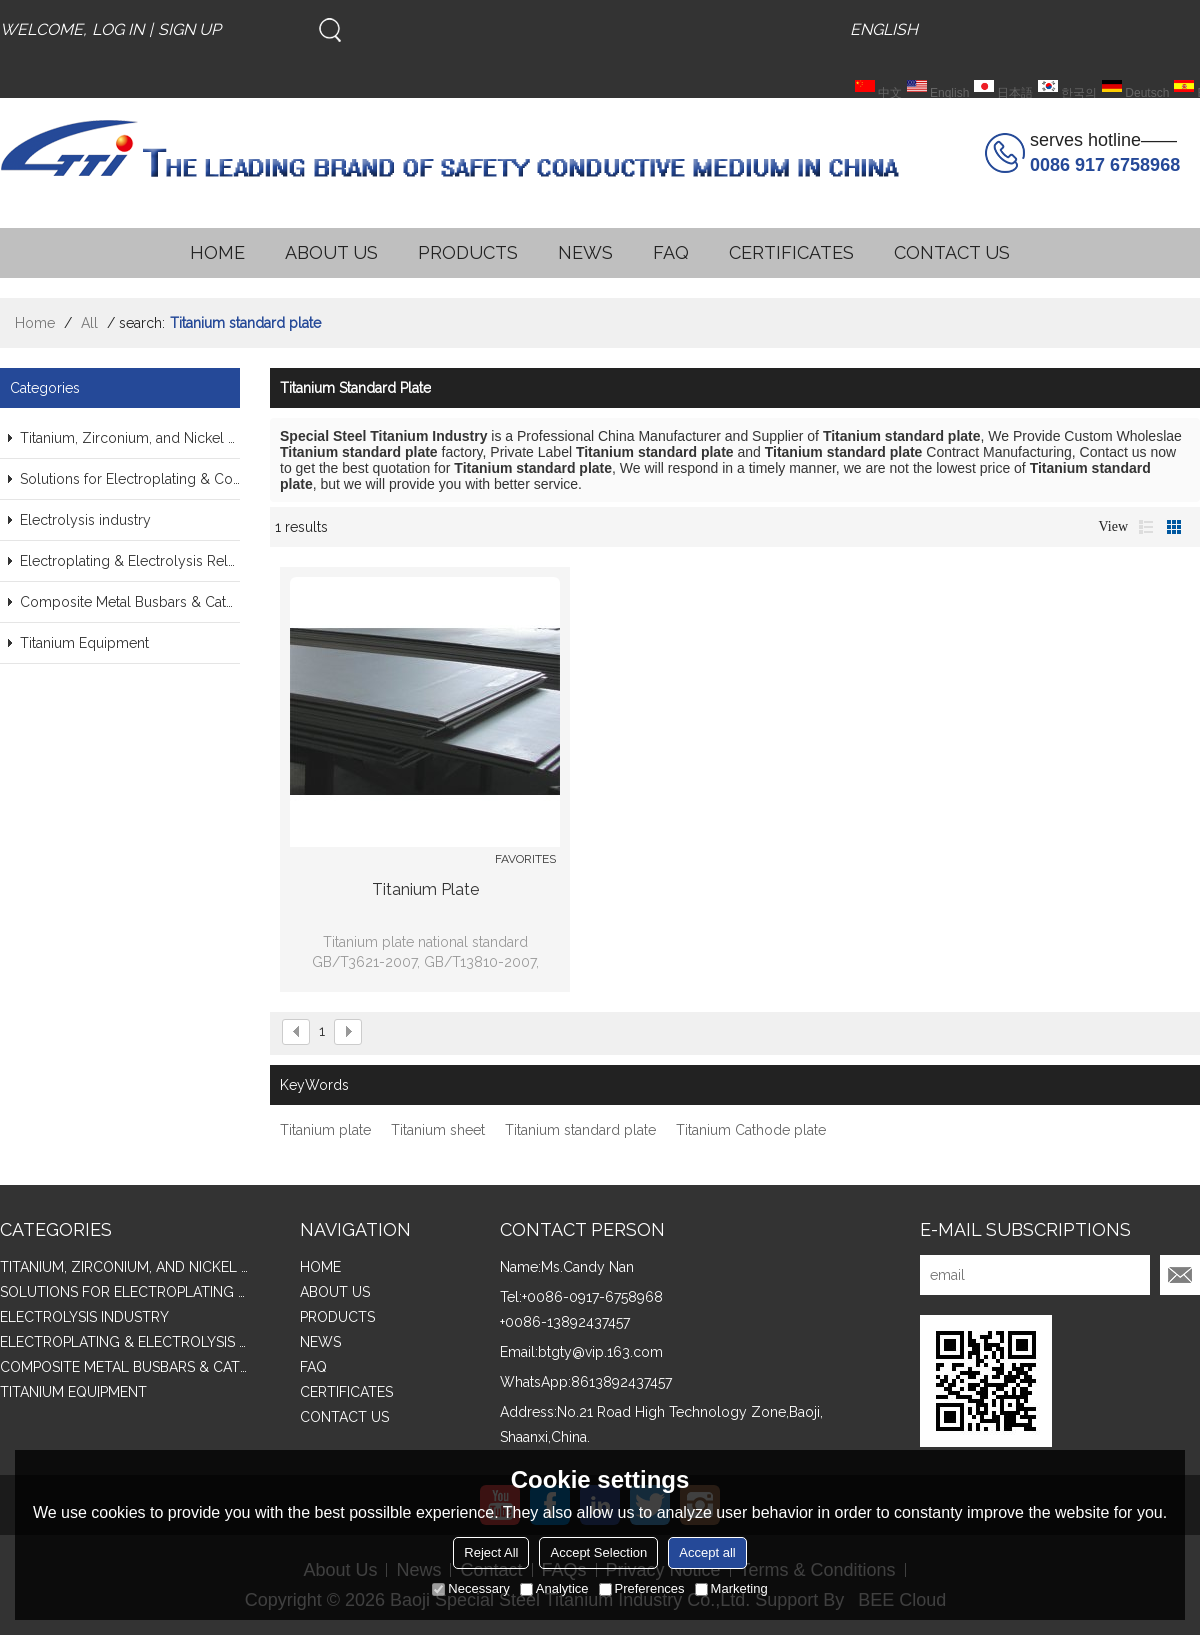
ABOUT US (331, 252)
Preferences (642, 1588)
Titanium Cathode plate (751, 1130)
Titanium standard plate (580, 1130)
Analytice (554, 1588)
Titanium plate (425, 889)
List (1146, 527)
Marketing (731, 1588)
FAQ (671, 252)
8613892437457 (621, 1382)
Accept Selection (598, 1552)
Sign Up (189, 29)
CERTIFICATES (791, 252)
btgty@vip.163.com (600, 1352)
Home (35, 323)
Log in (118, 29)
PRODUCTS (468, 252)
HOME (217, 252)
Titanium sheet (438, 1130)
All (89, 323)
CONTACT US (952, 252)
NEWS (585, 252)
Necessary (470, 1588)
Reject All (491, 1552)
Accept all (707, 1552)
